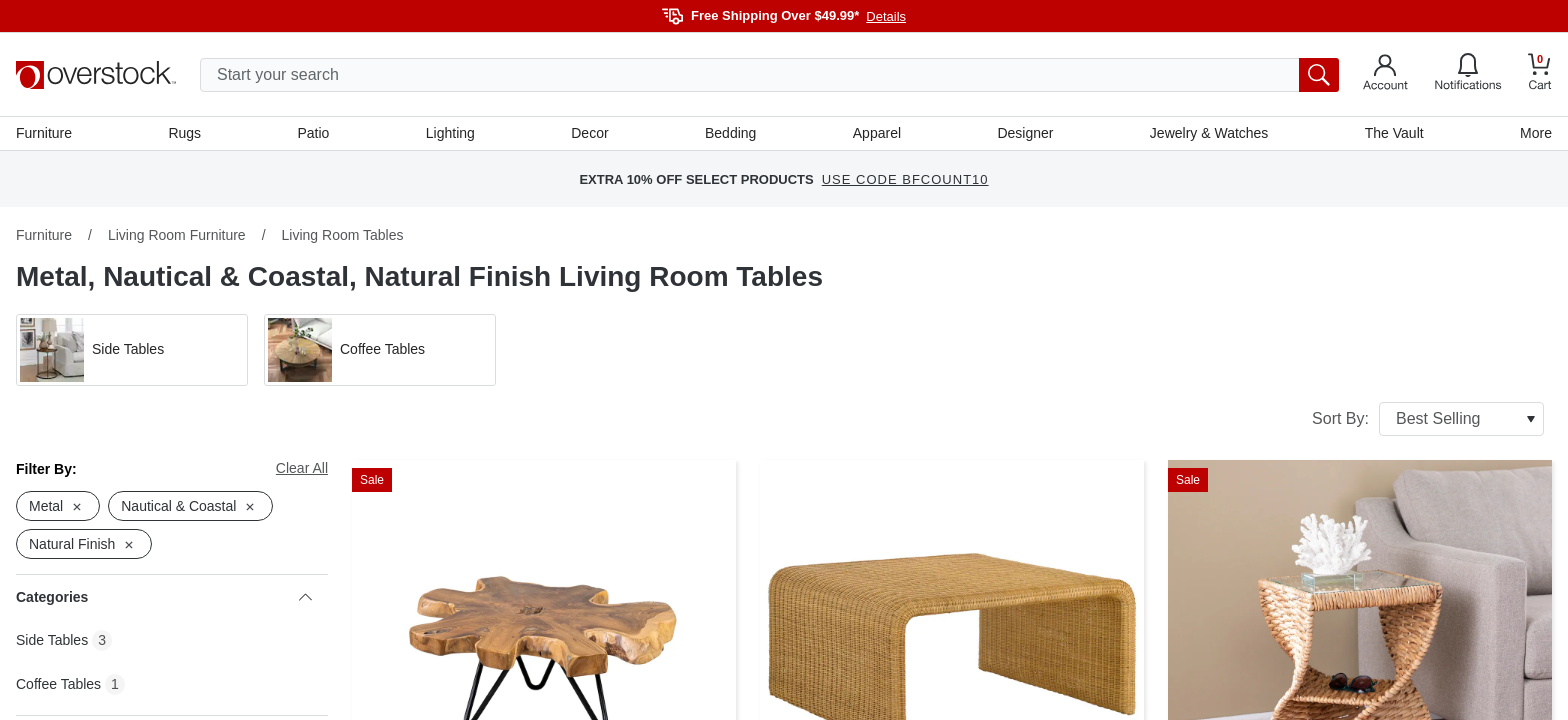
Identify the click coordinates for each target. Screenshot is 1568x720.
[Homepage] (96, 75)
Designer (1025, 133)
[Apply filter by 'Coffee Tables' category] (380, 350)
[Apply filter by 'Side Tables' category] (132, 350)
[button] (132, 350)
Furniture (44, 133)
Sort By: (1428, 419)
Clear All (302, 468)
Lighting (450, 133)
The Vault (1394, 133)
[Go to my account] (1385, 75)
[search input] (769, 75)
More (1536, 133)
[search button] (1319, 75)
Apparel (877, 133)
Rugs (184, 133)
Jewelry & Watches (1209, 133)
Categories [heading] (164, 597)
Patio (314, 133)
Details (886, 16)
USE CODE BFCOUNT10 (905, 179)
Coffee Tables (58, 684)
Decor (589, 133)
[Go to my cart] (1540, 74)
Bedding (730, 133)
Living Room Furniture (177, 235)
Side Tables (52, 640)
